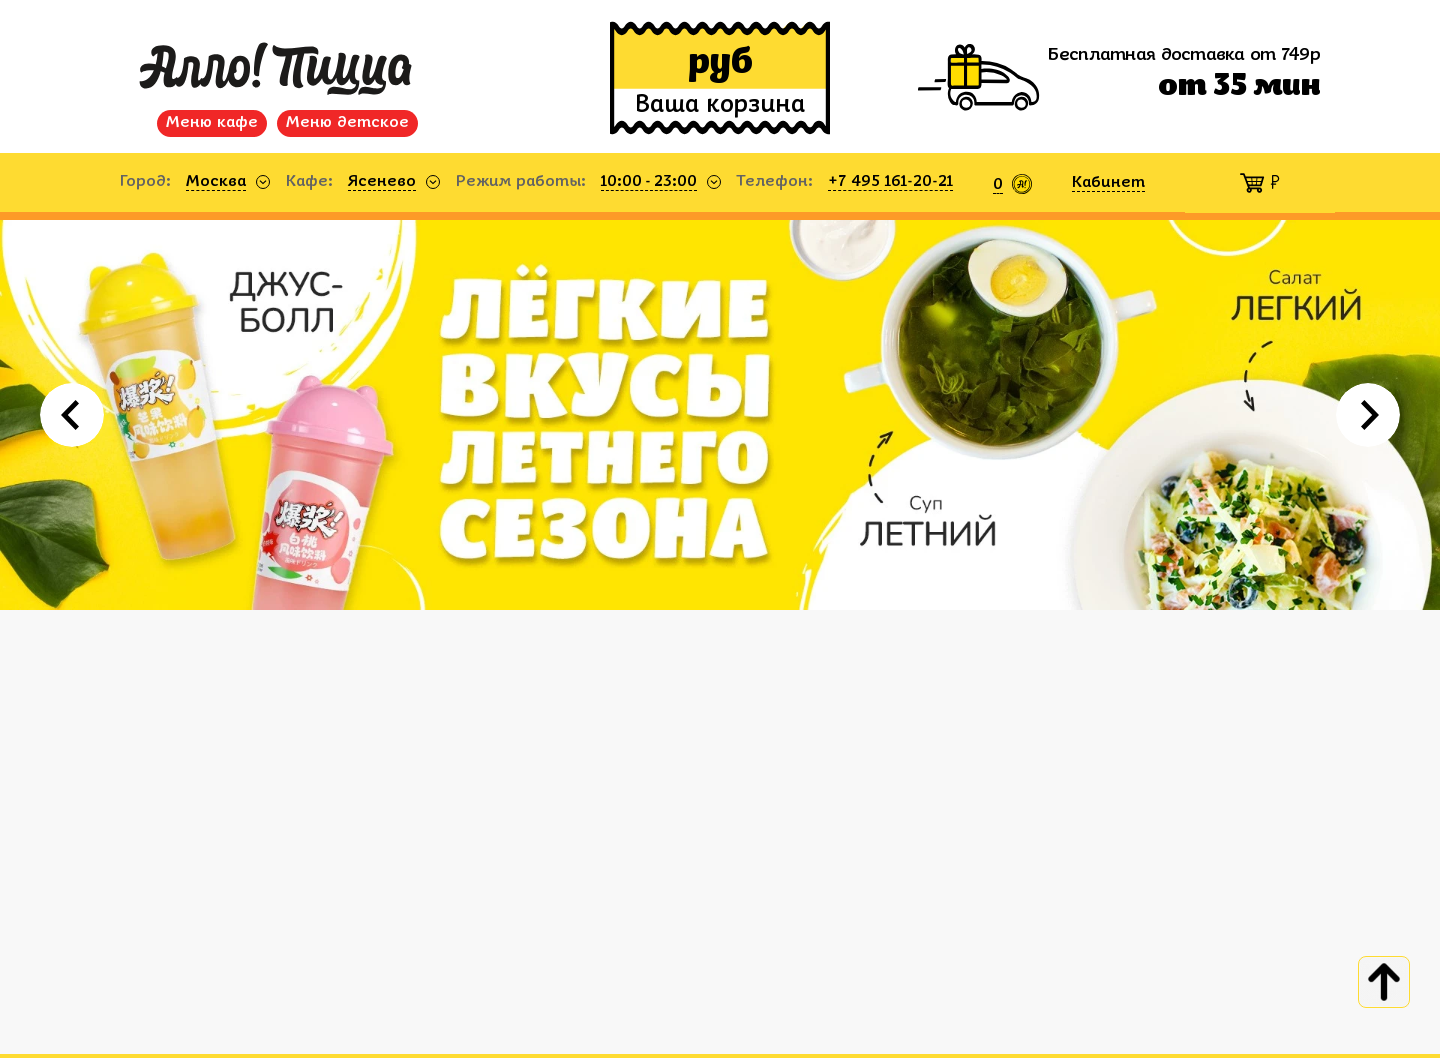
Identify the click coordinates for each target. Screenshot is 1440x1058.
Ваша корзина (720, 106)
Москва (216, 182)
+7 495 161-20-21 (890, 182)
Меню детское (347, 123)
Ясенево (382, 182)
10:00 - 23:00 (649, 182)
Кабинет (1108, 183)
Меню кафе (212, 123)
